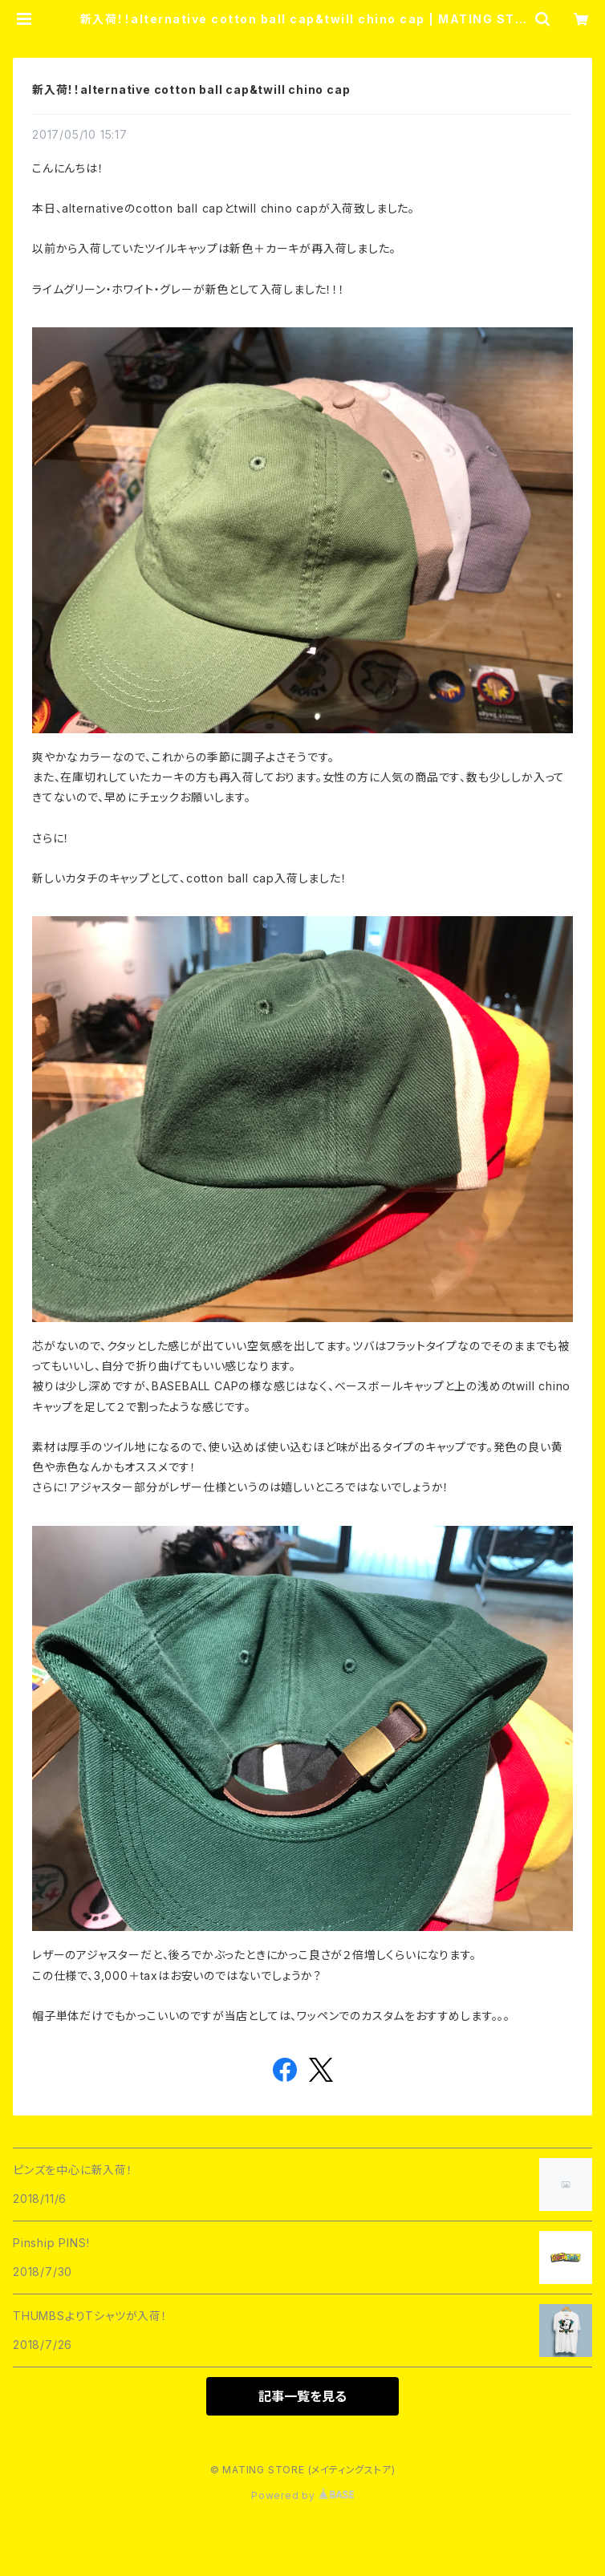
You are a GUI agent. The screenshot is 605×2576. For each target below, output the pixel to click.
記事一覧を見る (302, 2396)
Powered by (302, 2495)
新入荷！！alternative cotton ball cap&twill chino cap (191, 89)
